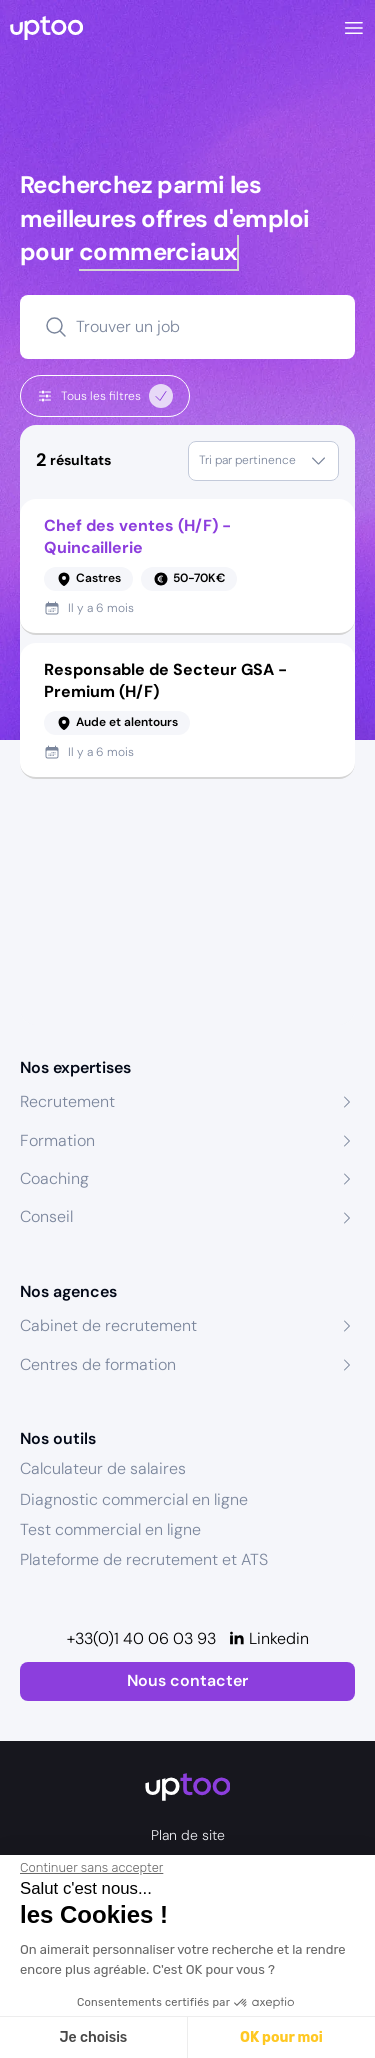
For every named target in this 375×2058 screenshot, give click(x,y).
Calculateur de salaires (103, 1468)
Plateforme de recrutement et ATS (144, 1559)
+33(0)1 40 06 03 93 (141, 1638)
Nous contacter (187, 1680)
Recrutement (67, 1101)
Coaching (54, 1178)
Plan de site (188, 1835)
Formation (57, 1140)
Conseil (46, 1216)
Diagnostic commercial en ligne (134, 1499)
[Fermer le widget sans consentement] (91, 1868)
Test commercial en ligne (110, 1529)
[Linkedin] (268, 1639)
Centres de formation (98, 1364)
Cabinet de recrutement (108, 1325)
